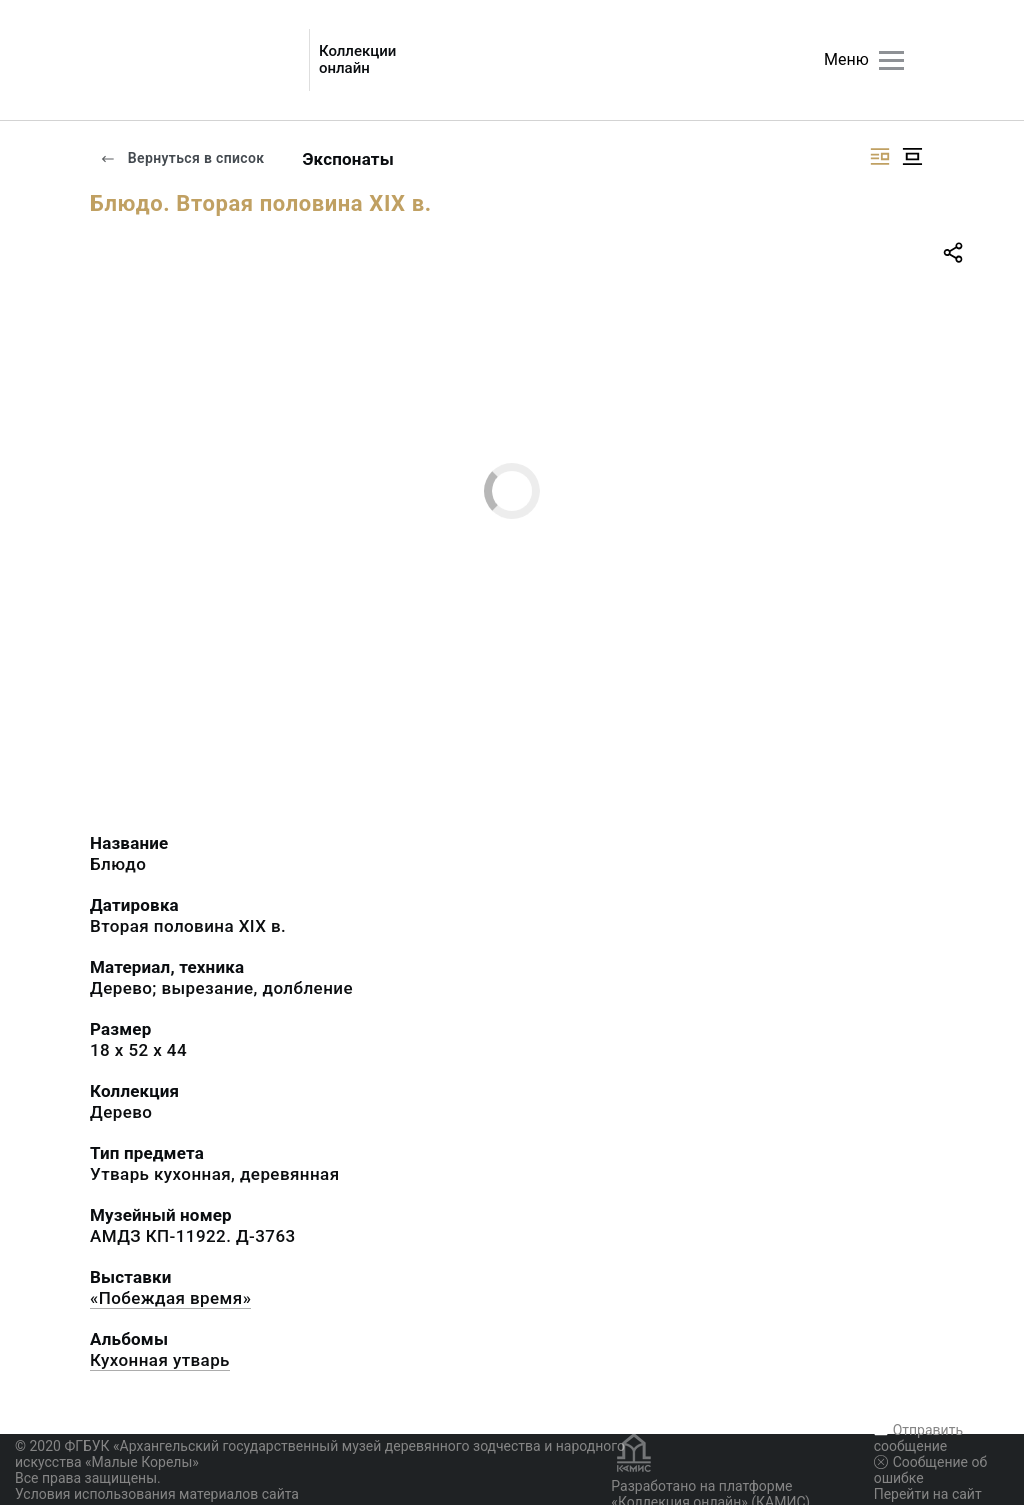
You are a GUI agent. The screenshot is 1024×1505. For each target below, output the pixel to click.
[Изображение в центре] (912, 156)
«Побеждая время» (170, 1298)
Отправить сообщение (918, 1438)
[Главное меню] (891, 60)
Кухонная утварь (160, 1360)
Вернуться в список (182, 158)
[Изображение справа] (880, 156)
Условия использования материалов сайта (157, 1494)
